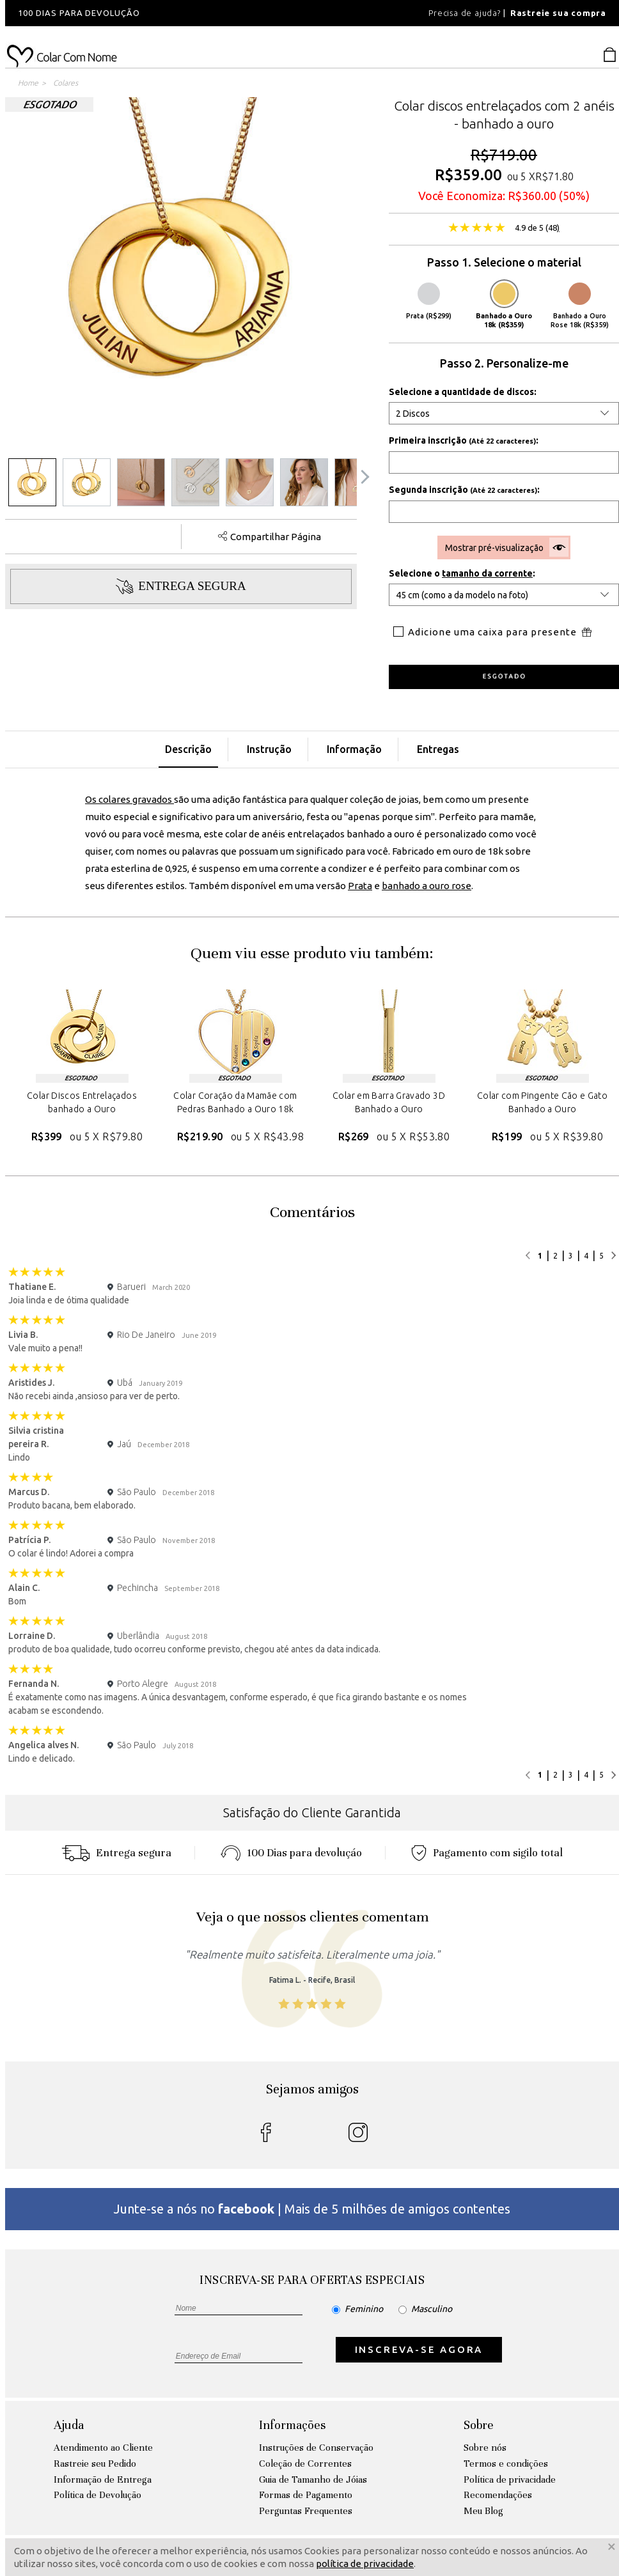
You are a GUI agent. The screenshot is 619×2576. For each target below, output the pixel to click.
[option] (178, 13)
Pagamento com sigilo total (487, 1852)
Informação (354, 749)
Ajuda (69, 2424)
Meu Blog (483, 2511)
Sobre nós (485, 2447)
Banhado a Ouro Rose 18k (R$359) (580, 306)
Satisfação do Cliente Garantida (312, 1812)
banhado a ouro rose (426, 885)
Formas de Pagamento (305, 2495)
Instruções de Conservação (316, 2447)
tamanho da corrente (487, 573)
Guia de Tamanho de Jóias (313, 2479)
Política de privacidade (510, 2479)
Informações (292, 2424)
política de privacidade (365, 2563)
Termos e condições (506, 2463)
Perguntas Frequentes (305, 2511)
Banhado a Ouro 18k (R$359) (504, 306)
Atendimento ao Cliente (103, 2447)
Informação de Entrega (103, 2479)
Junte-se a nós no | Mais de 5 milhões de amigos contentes (312, 2208)
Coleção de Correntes (305, 2463)
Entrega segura (116, 1852)
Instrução (269, 749)
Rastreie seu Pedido (95, 2463)
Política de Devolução (97, 2495)
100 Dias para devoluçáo (291, 1852)
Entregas (438, 749)
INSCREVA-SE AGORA (419, 2349)
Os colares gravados (129, 799)
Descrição (188, 749)
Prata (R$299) (428, 301)
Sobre (479, 2424)
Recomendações (498, 2495)
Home (28, 83)
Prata (360, 885)
